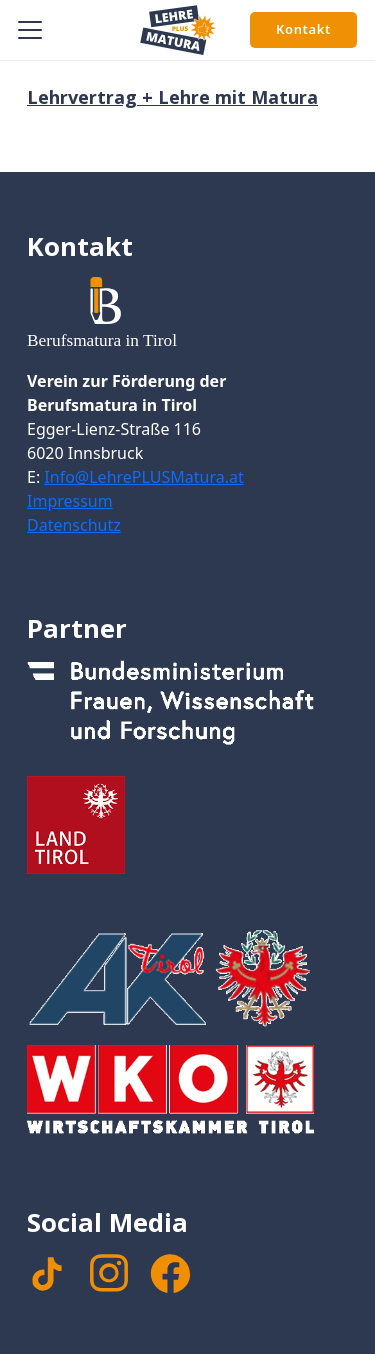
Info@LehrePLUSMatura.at (143, 477)
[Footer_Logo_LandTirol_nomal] (187, 825)
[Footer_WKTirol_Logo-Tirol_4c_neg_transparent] (187, 1094)
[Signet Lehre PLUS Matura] (178, 30)
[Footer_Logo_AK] (187, 978)
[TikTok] (47, 1274)
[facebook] (170, 1274)
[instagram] (109, 1273)
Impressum (70, 501)
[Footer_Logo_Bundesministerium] (187, 709)
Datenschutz (74, 525)
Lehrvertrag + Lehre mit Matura (172, 97)
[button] (30, 30)
